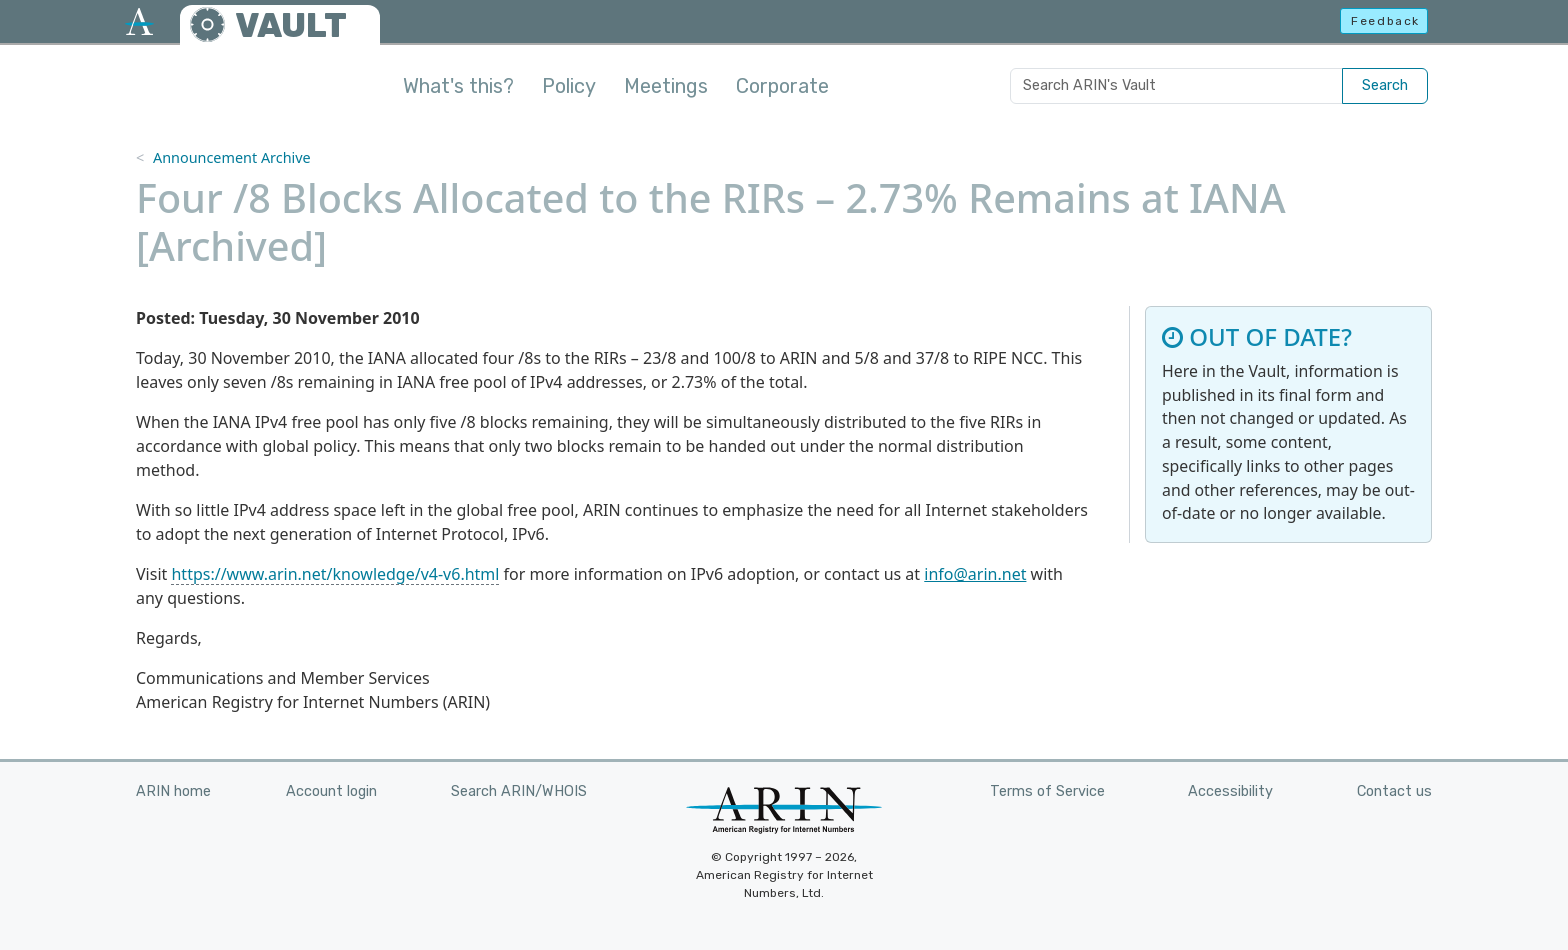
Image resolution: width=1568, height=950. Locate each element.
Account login (331, 791)
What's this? (458, 86)
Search (1385, 85)
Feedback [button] (1385, 21)
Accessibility (1230, 791)
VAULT (291, 25)
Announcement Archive (232, 157)
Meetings (666, 86)
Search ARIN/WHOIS (519, 791)
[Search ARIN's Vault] (1176, 86)
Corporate (782, 86)
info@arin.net (975, 574)
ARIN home (173, 791)
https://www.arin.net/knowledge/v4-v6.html (335, 574)
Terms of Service (1047, 791)
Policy (569, 86)
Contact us (1394, 791)
